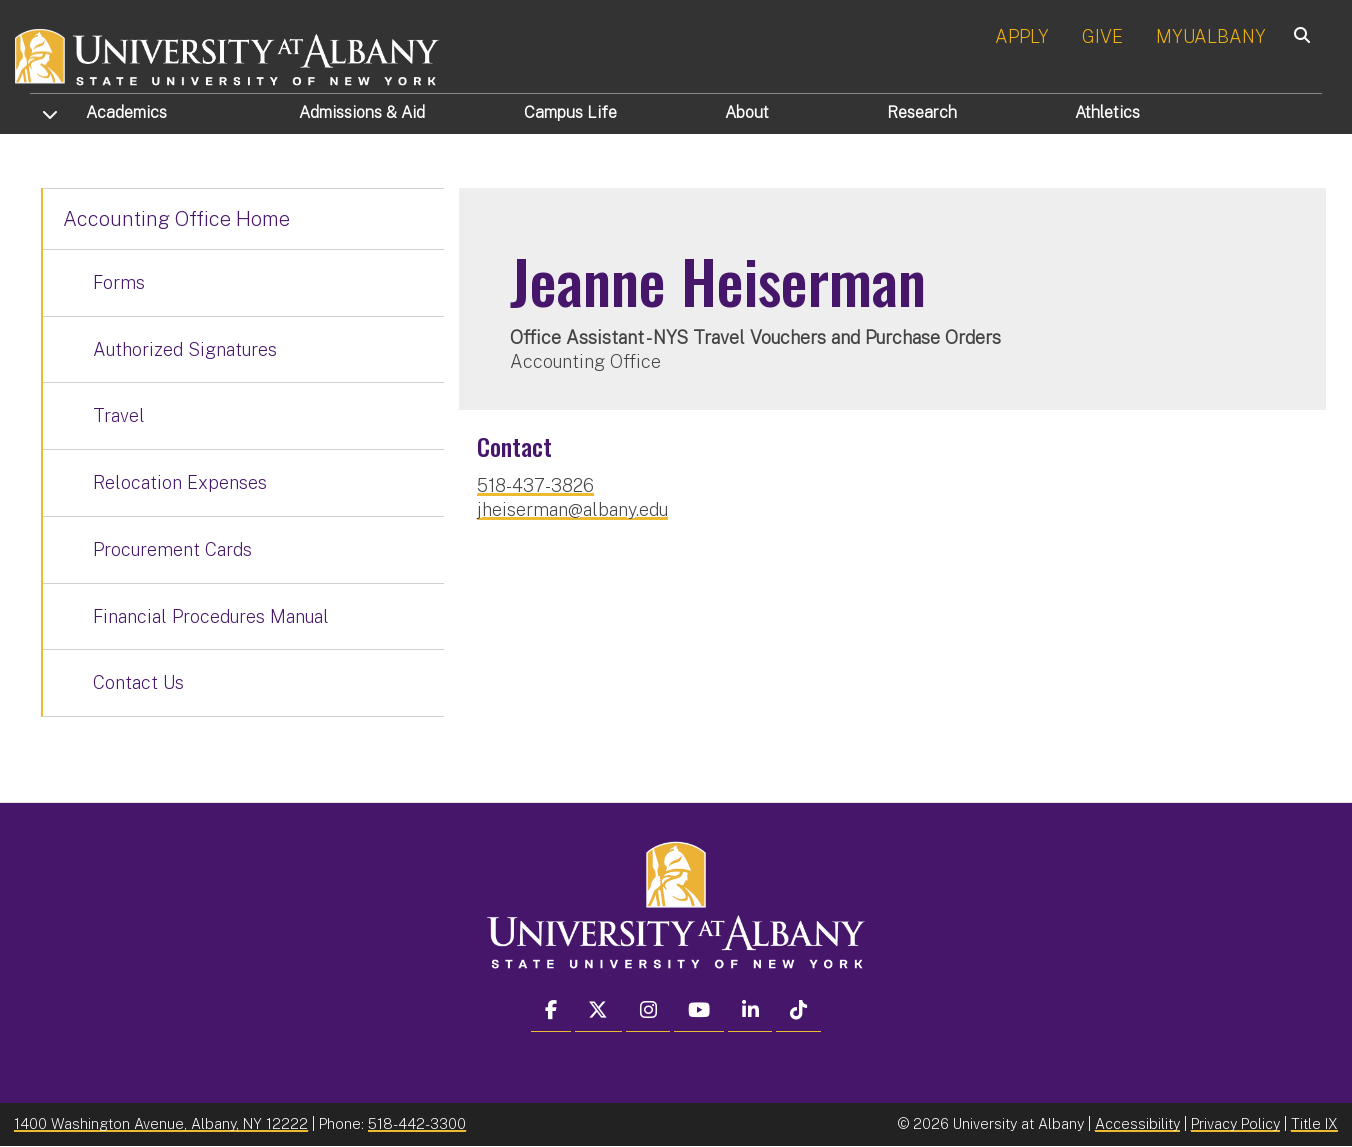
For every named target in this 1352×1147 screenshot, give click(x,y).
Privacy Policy (1235, 1123)
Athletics (1107, 112)
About (747, 112)
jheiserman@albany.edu (572, 509)
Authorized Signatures (185, 349)
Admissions (362, 112)
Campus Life (570, 112)
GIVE (1102, 36)
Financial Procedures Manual (211, 616)
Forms (119, 282)
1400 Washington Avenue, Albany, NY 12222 (161, 1123)
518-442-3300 (417, 1123)
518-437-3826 (535, 485)
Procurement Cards (172, 549)
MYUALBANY (1211, 36)
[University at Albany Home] (228, 54)
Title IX (1314, 1123)
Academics (126, 112)
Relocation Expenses (180, 482)
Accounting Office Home (176, 219)
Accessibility (1137, 1123)
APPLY (1022, 36)
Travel (119, 415)
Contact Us (138, 682)
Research (922, 112)
